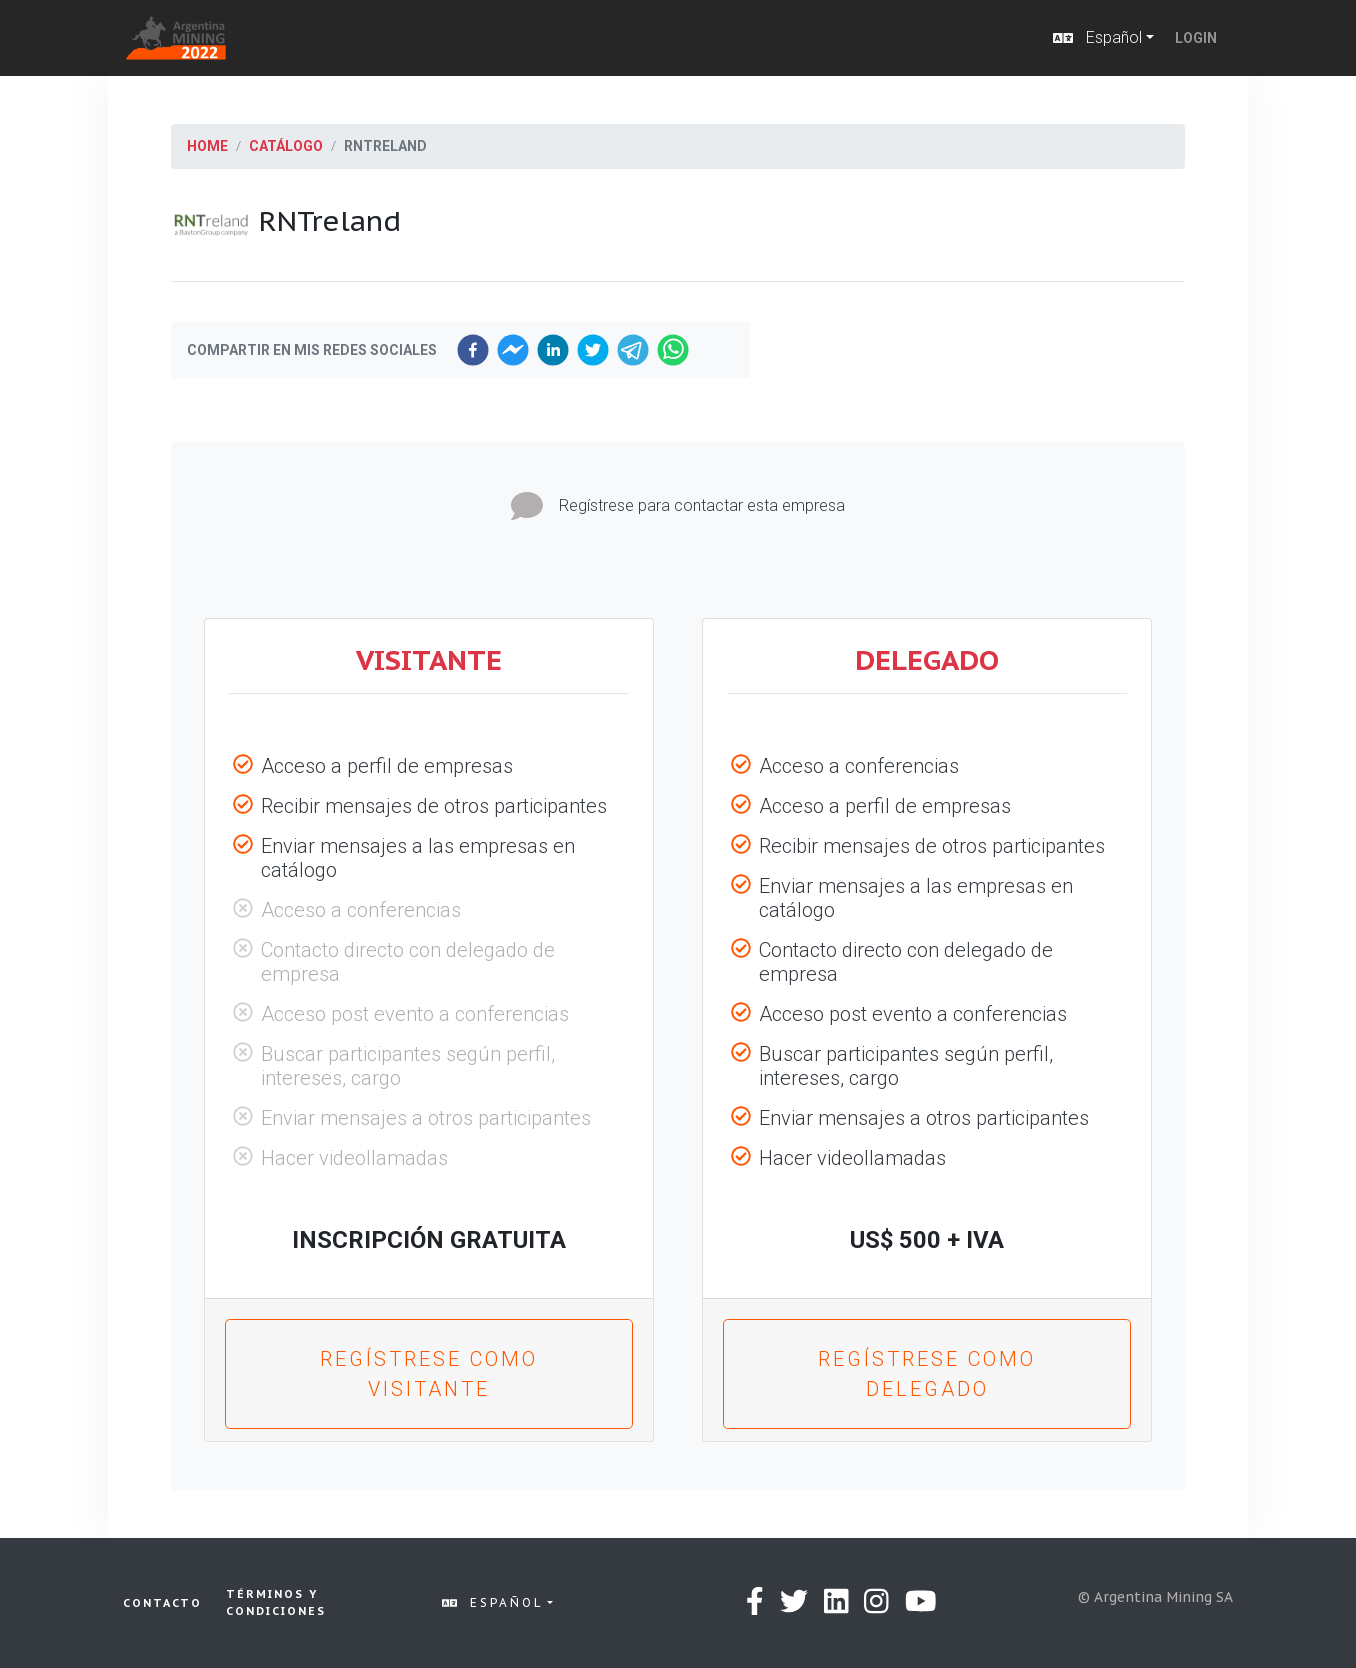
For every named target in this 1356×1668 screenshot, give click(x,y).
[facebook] (473, 350)
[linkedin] (553, 350)
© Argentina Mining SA (1155, 1597)
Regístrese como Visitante (429, 1374)
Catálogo (286, 146)
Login (1196, 38)
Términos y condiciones (276, 1602)
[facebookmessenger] (513, 350)
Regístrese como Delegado (927, 1374)
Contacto (162, 1603)
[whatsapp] (673, 350)
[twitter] (593, 350)
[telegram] (633, 350)
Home (207, 146)
